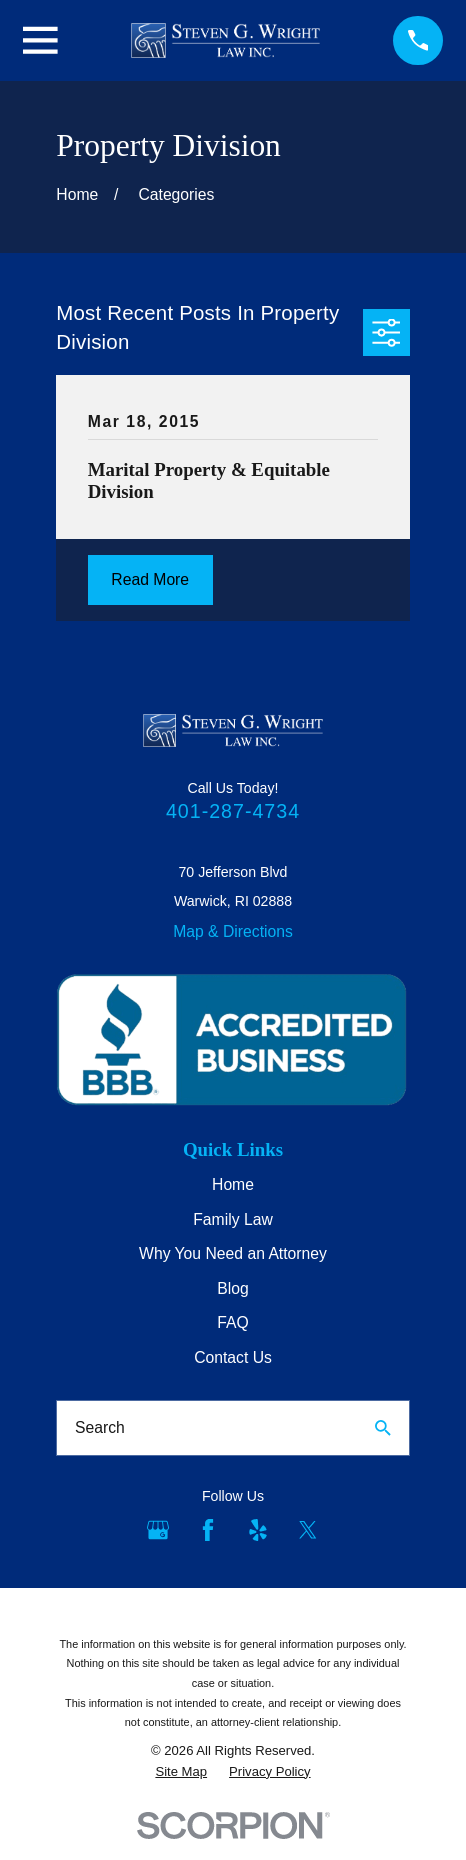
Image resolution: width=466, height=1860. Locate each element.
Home (233, 1184)
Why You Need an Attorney (233, 1253)
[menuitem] (181, 1772)
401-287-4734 (233, 811)
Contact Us (233, 1357)
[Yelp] (258, 1530)
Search (100, 1427)
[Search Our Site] (383, 1428)
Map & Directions (233, 931)
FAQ (232, 1322)
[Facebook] (208, 1530)
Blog (232, 1288)
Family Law (232, 1219)
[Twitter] (308, 1530)
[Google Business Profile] (158, 1530)
